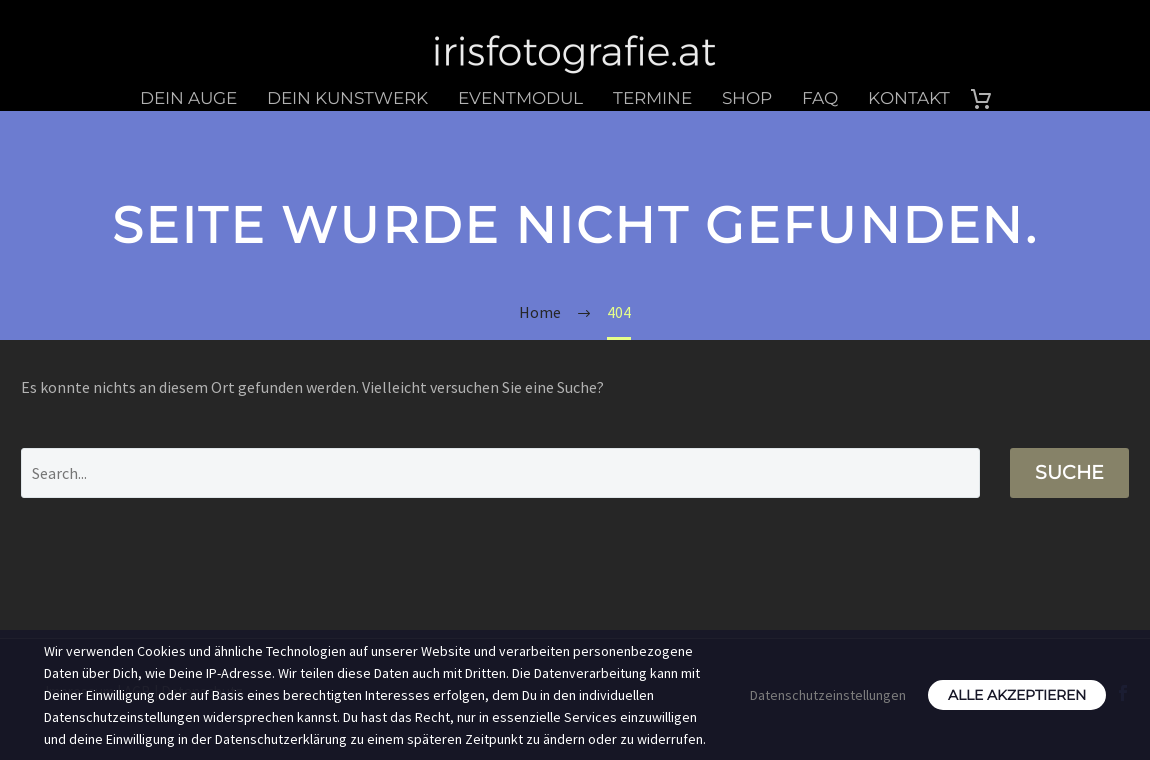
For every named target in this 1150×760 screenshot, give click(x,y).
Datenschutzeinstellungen (828, 695)
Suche (1069, 472)
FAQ (820, 98)
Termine (652, 98)
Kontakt (909, 98)
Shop (747, 98)
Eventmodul (520, 98)
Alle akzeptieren (1017, 695)
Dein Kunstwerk (347, 98)
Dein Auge (188, 98)
